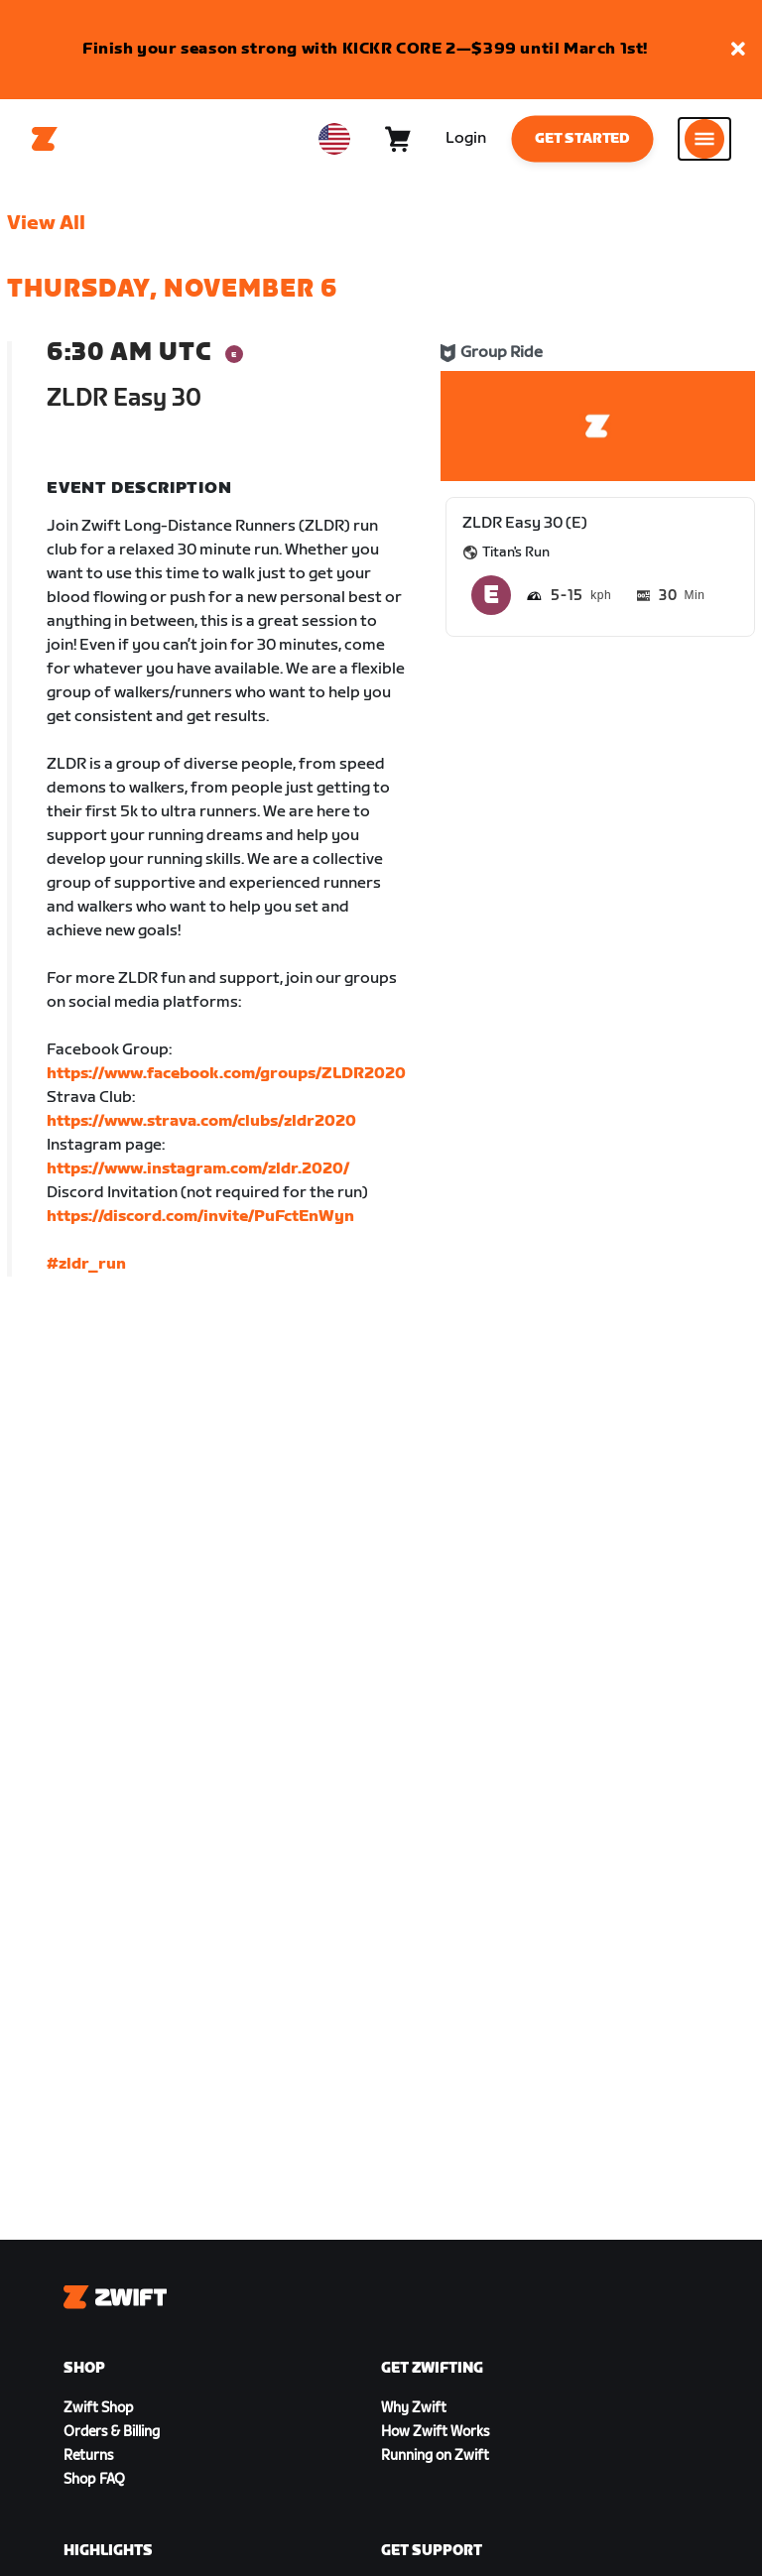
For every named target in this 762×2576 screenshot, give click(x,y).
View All (46, 223)
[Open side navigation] (704, 139)
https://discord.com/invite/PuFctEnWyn (200, 1216)
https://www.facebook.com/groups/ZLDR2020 (226, 1073)
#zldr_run (86, 1264)
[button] (738, 50)
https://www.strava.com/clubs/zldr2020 (201, 1121)
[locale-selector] (334, 139)
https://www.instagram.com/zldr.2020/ (198, 1169)
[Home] (44, 139)
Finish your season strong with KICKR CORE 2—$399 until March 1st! (365, 49)
